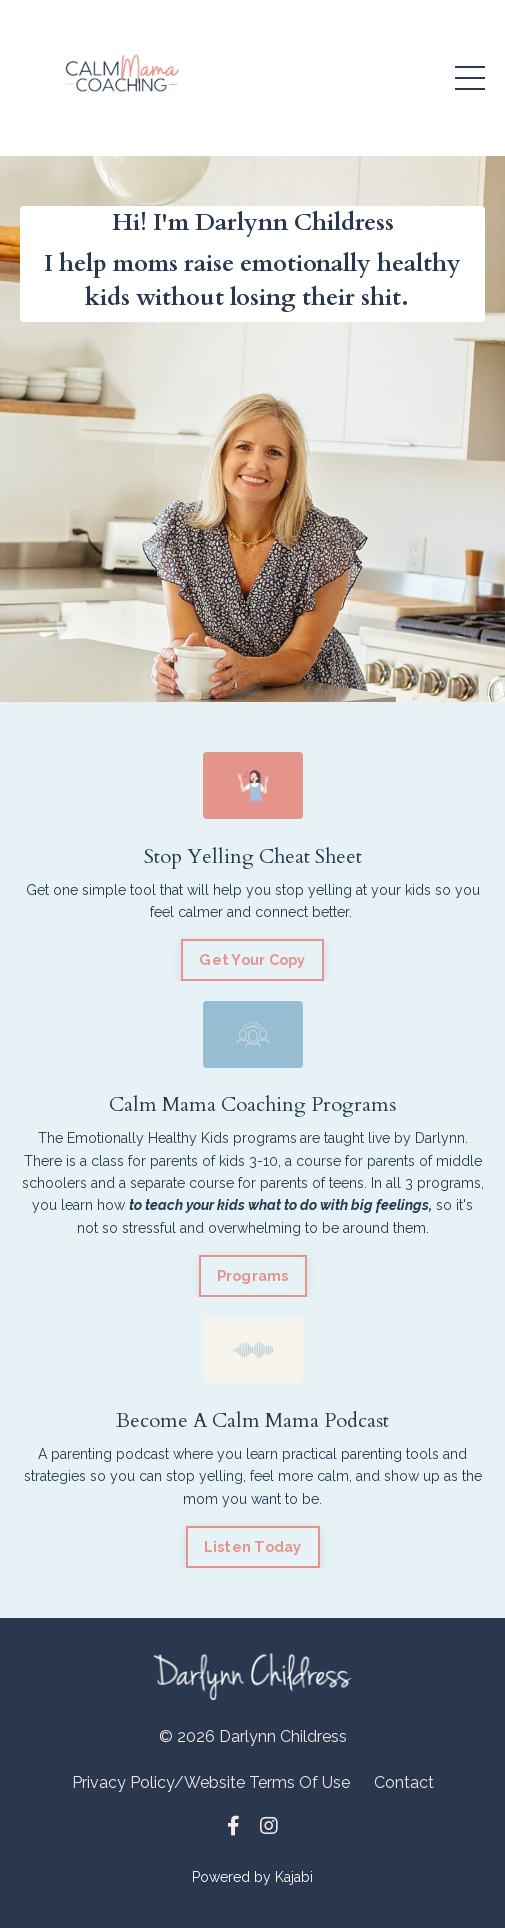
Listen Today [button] (253, 1546)
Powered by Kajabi (252, 1877)
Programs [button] (253, 1275)
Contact (404, 1782)
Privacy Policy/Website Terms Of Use (211, 1782)
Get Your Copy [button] (252, 959)
